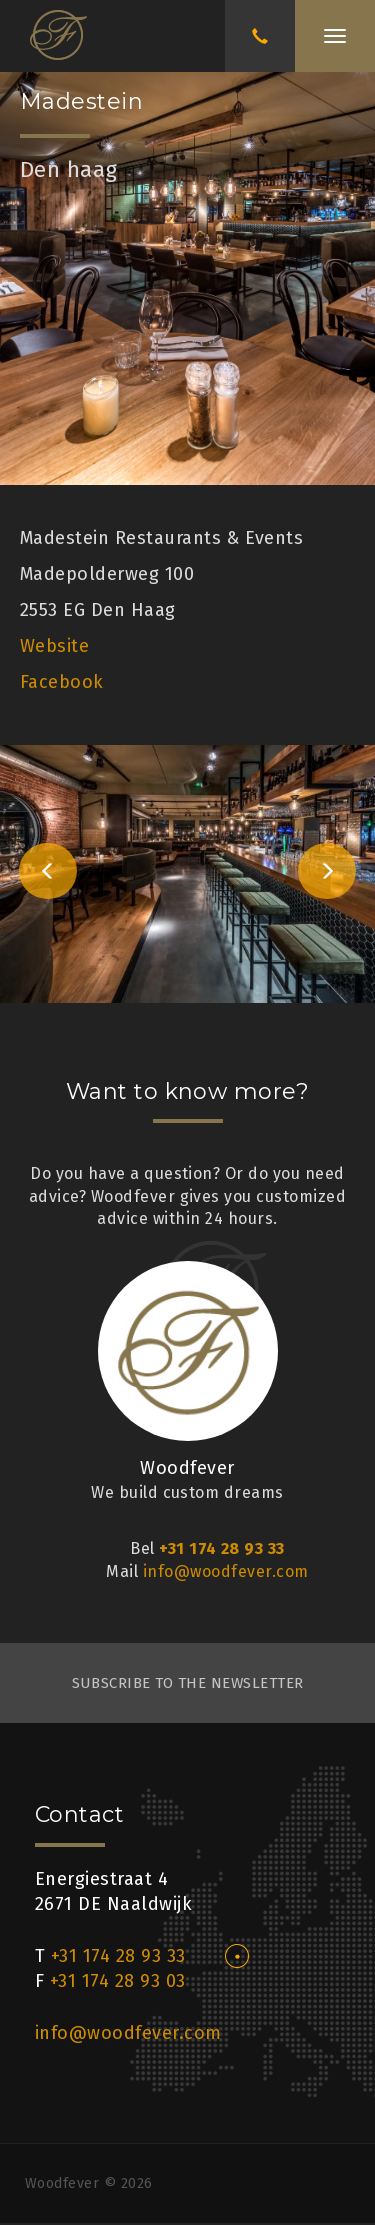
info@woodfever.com (226, 1571)
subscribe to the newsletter (188, 1683)
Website (54, 646)
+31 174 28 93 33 (222, 1548)
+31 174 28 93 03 (118, 1981)
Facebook (62, 682)
